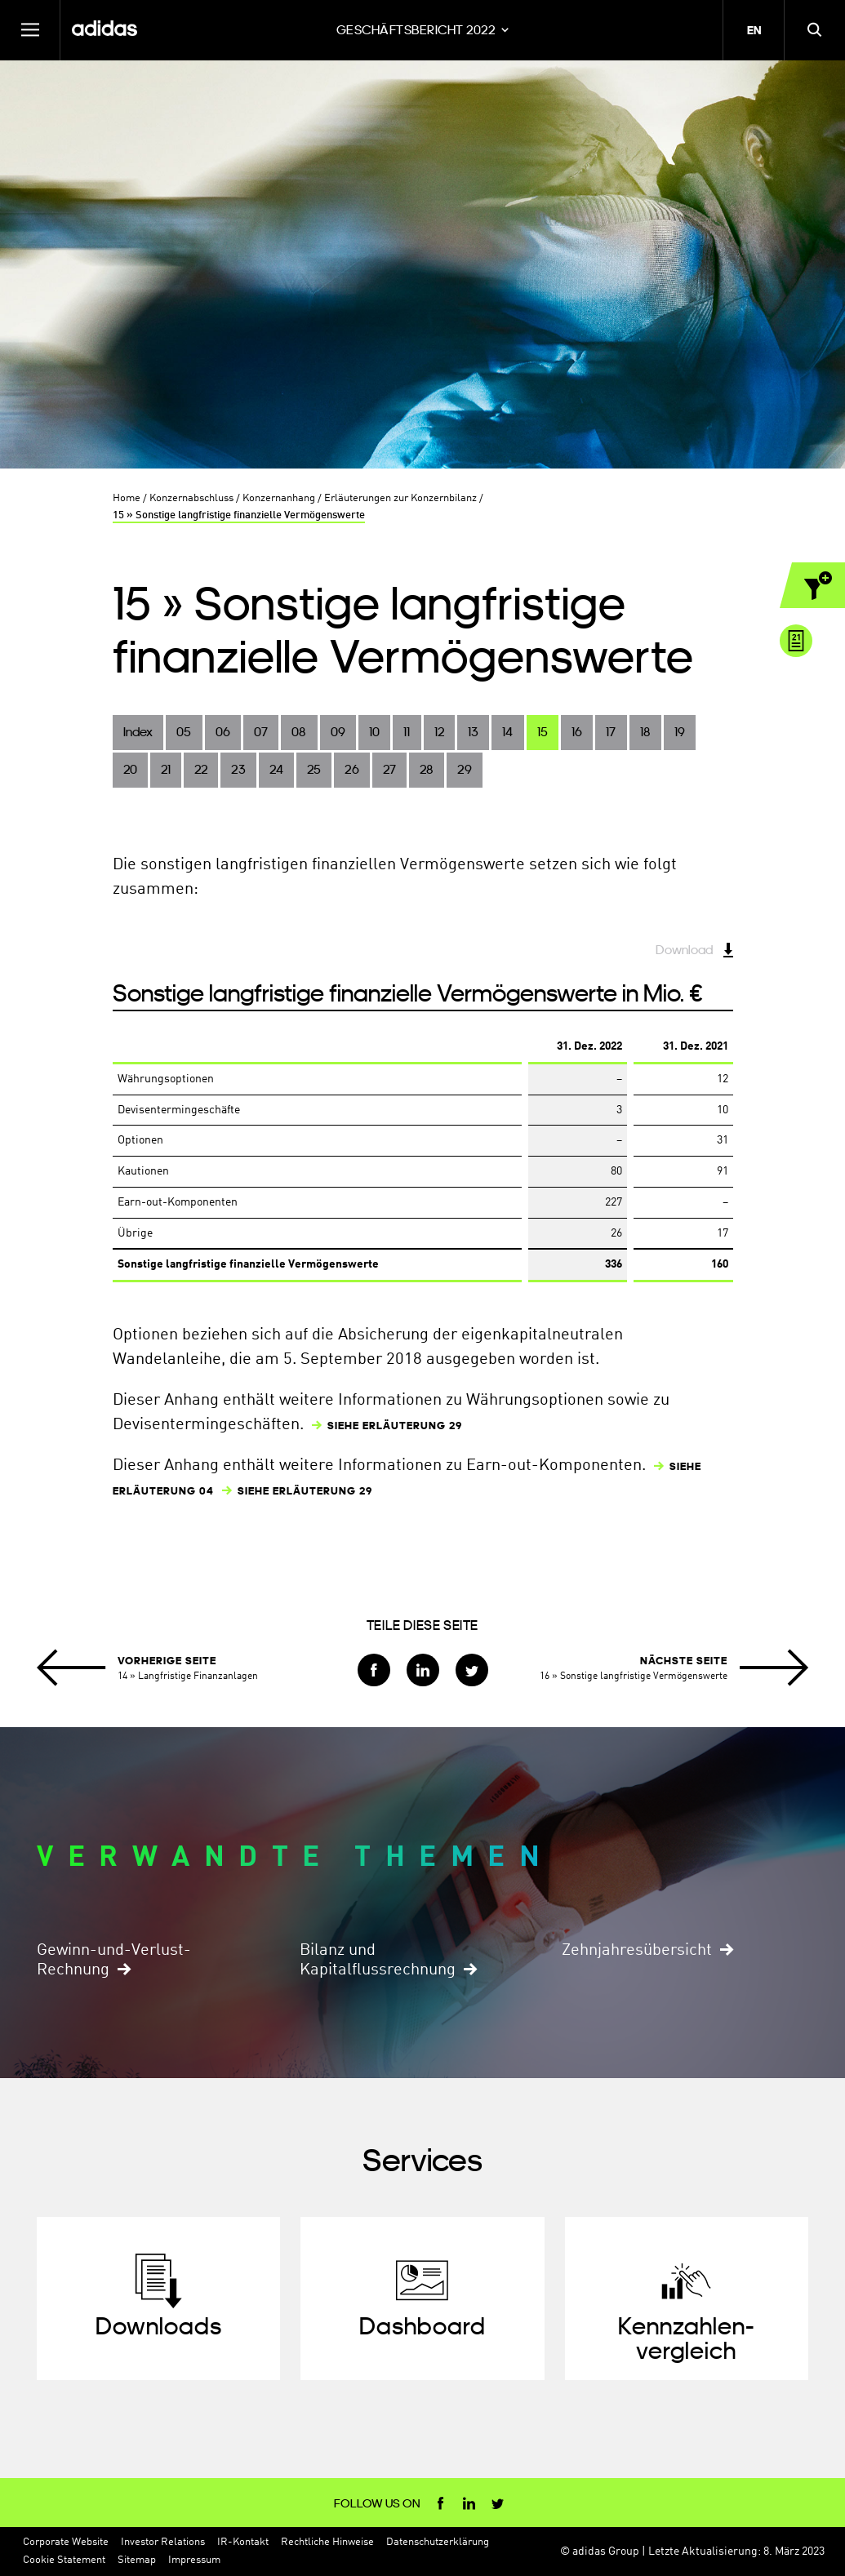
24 (276, 769)
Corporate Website (66, 2542)
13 (473, 731)
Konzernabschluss (191, 498)
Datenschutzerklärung (437, 2542)
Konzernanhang (278, 498)
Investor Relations (163, 2542)
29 (464, 769)
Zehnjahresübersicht (637, 1951)
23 (238, 769)
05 (183, 731)
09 (338, 731)
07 (261, 731)
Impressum (194, 2560)
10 (374, 731)
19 (679, 731)
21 (166, 769)
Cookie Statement (64, 2560)
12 (439, 731)
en (754, 30)
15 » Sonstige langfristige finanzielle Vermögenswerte (239, 515)
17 (611, 731)
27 (389, 769)
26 (351, 769)
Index (138, 731)
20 (130, 769)
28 (427, 769)
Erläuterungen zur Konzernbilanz (400, 498)
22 (200, 769)
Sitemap (137, 2560)
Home (126, 498)
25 (314, 769)
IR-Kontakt (243, 2542)
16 (576, 731)
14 (507, 731)
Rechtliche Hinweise (327, 2542)
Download (684, 950)
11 (406, 731)
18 (645, 731)
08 (298, 731)
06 (223, 731)
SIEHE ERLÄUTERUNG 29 (394, 1425)
